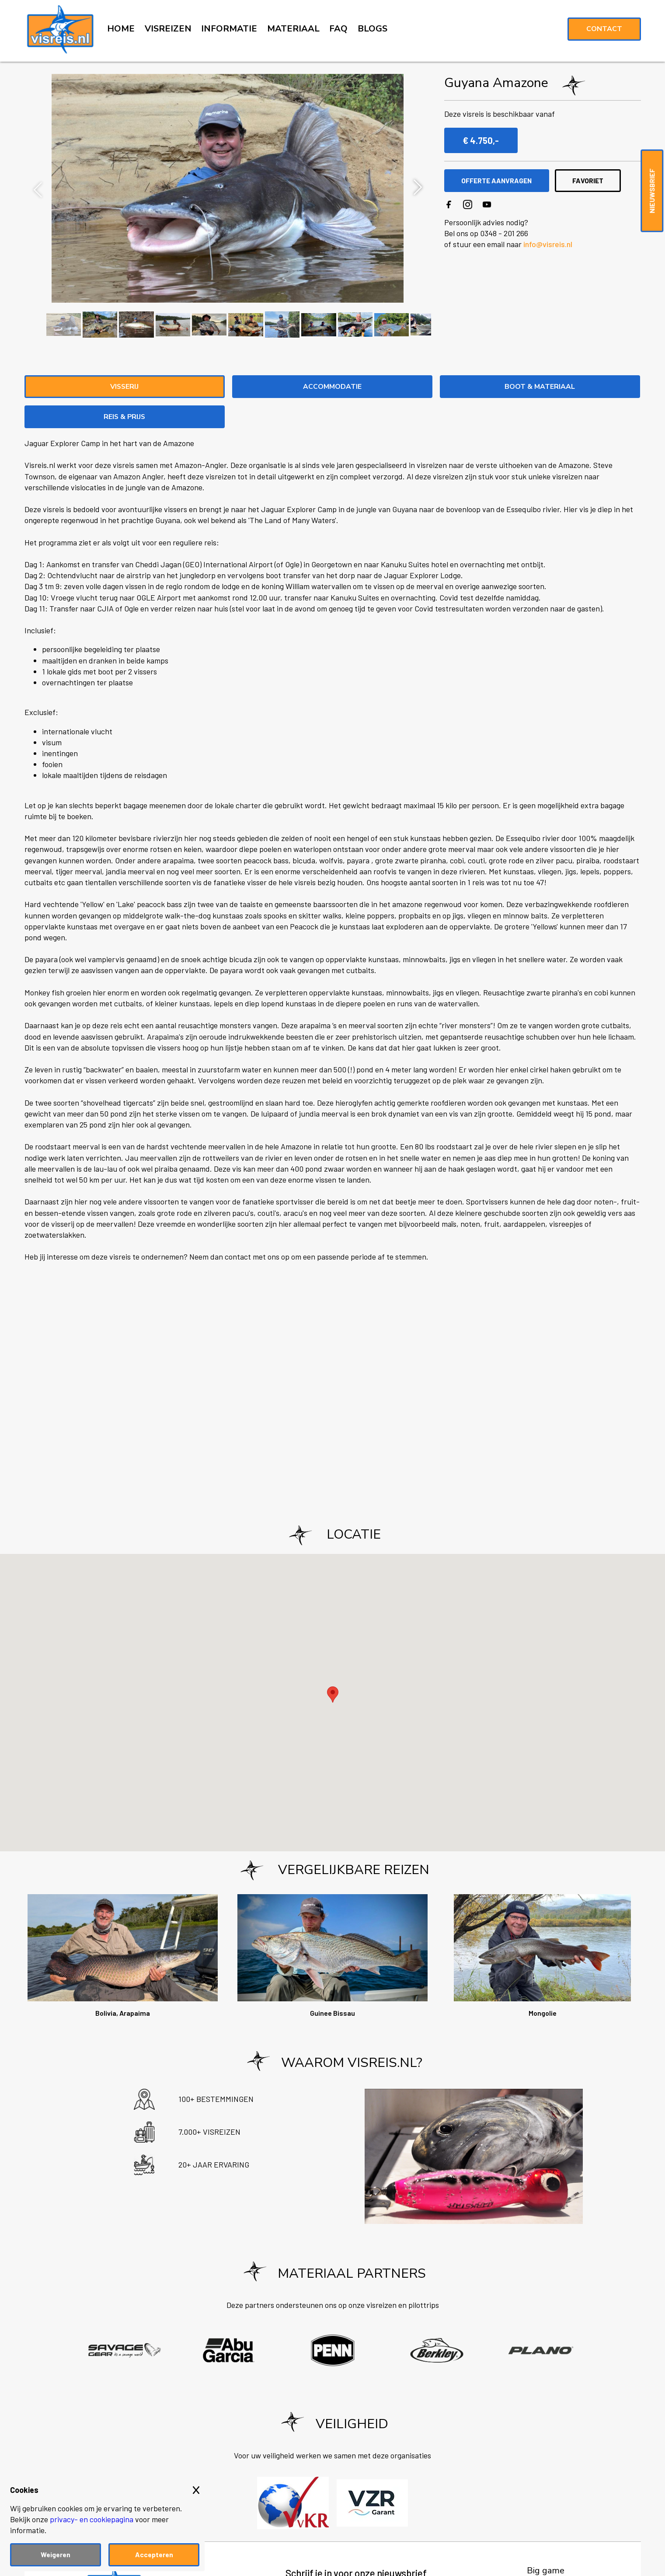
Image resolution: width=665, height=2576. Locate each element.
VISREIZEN (168, 29)
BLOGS (372, 29)
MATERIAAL (293, 29)
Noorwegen (550, 2555)
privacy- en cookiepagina (91, 2519)
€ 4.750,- (481, 140)
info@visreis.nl (547, 244)
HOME (121, 29)
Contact (604, 29)
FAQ (338, 29)
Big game (545, 2541)
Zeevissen (547, 2568)
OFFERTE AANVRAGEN (499, 180)
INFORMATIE (229, 29)
